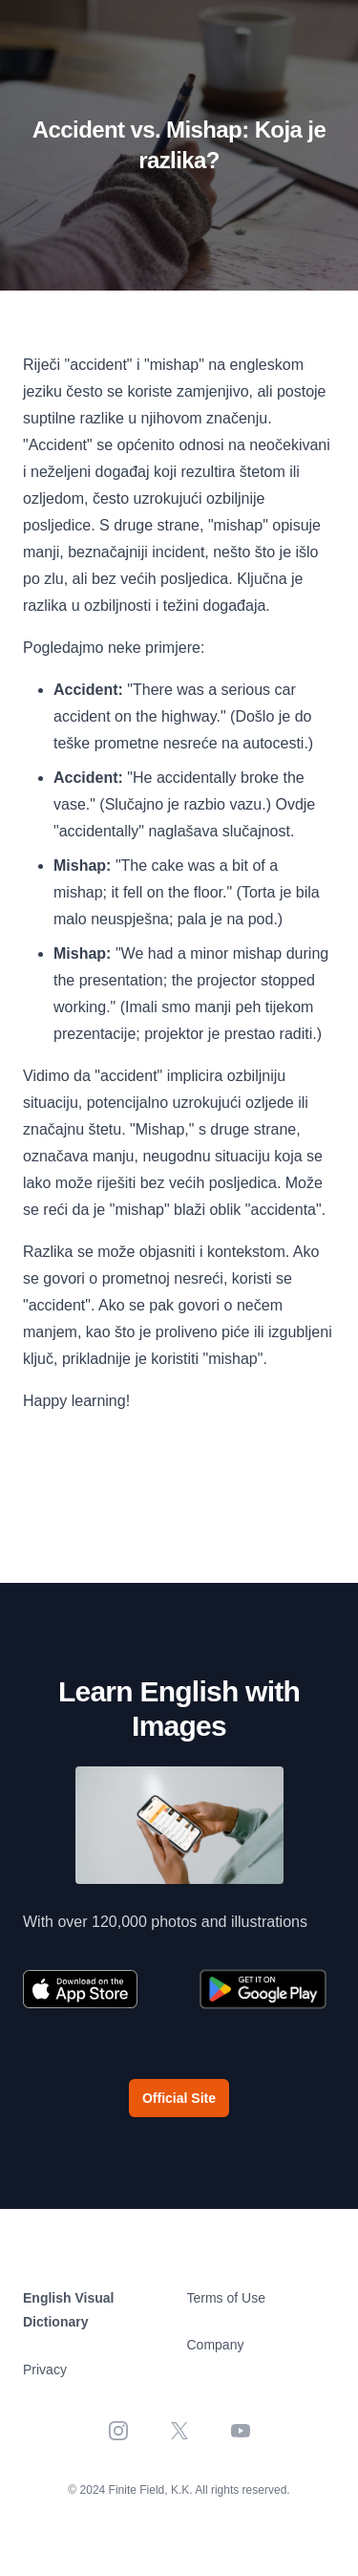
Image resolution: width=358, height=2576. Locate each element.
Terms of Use (226, 2297)
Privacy (45, 2369)
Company (215, 2344)
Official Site (179, 2098)
